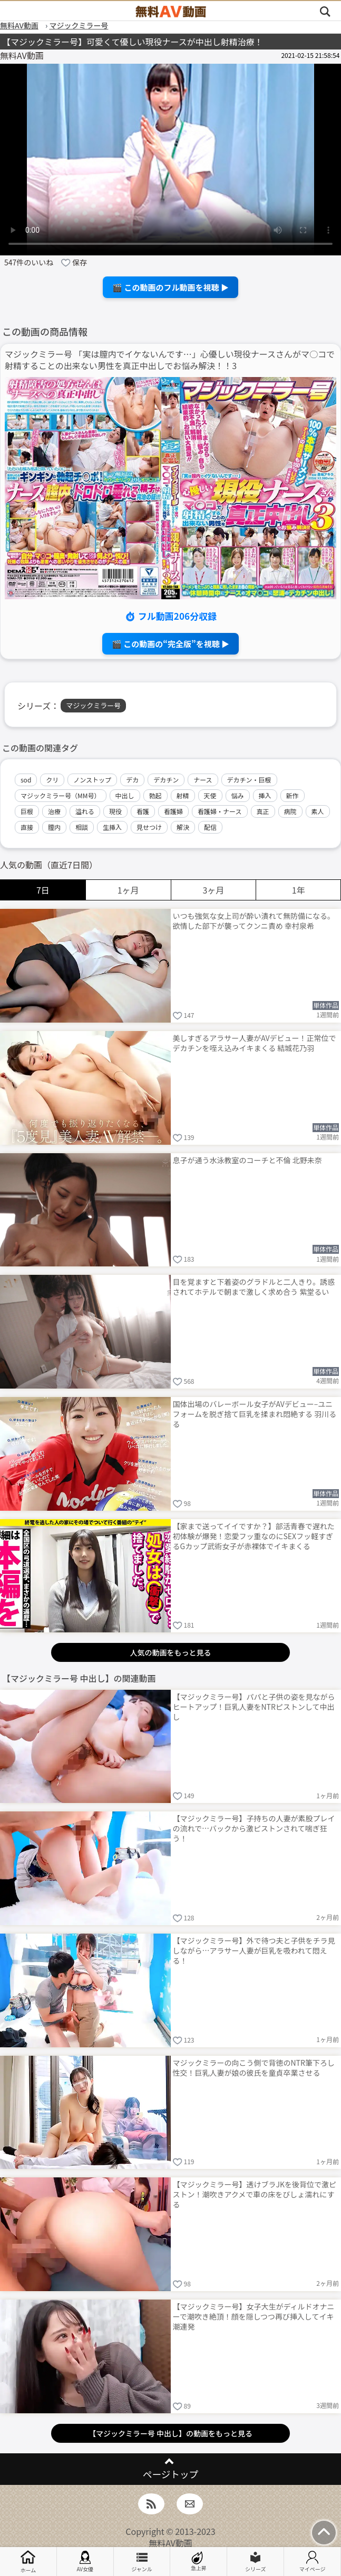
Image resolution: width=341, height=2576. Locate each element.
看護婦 (173, 811)
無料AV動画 (170, 2543)
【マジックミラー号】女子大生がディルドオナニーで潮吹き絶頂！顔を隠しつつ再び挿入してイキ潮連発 (254, 2316)
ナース (202, 779)
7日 (43, 890)
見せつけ (149, 827)
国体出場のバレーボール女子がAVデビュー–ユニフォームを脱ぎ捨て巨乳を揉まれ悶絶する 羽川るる (255, 1414)
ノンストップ (92, 779)
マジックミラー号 (93, 705)
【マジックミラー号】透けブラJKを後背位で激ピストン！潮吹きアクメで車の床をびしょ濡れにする (255, 2194)
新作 (292, 795)
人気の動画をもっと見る (170, 1652)
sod (26, 779)
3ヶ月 (213, 890)
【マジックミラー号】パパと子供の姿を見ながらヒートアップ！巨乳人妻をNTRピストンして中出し (254, 1706)
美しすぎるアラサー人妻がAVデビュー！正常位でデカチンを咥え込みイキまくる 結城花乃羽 (254, 1043)
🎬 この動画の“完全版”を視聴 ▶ (170, 643)
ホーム (28, 2561)
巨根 (27, 811)
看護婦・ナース (219, 811)
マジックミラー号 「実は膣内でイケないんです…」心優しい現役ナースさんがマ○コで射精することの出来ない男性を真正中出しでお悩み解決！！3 (170, 360)
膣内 (54, 827)
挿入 (265, 795)
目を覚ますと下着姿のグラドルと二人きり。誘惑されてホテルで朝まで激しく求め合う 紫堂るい (254, 1286)
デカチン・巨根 (249, 779)
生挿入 (112, 827)
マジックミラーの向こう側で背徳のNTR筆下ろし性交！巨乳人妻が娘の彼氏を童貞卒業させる (254, 2067)
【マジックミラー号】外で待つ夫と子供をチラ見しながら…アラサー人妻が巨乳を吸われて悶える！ (254, 1950)
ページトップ (170, 2474)
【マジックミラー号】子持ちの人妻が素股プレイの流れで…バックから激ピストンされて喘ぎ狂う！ (254, 1828)
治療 (54, 811)
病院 (290, 811)
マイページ (312, 2562)
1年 (298, 890)
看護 (143, 811)
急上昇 (199, 2561)
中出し (124, 795)
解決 (183, 827)
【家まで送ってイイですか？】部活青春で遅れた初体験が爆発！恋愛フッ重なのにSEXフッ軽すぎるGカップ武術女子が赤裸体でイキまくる (254, 1536)
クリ (52, 779)
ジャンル (141, 2562)
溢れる (84, 811)
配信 (210, 827)
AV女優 (84, 2562)
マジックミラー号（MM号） (61, 795)
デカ (132, 779)
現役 (115, 811)
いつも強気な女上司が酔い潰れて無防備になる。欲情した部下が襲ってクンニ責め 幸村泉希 (254, 920)
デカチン (166, 779)
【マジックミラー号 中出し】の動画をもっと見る (170, 2433)
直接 (27, 827)
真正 (263, 811)
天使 (210, 795)
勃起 (155, 795)
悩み (237, 795)
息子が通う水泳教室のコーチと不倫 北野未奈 (247, 1160)
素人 (317, 811)
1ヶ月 (128, 890)
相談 (81, 827)
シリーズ (255, 2562)
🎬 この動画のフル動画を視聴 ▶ (170, 287)
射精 (183, 795)
